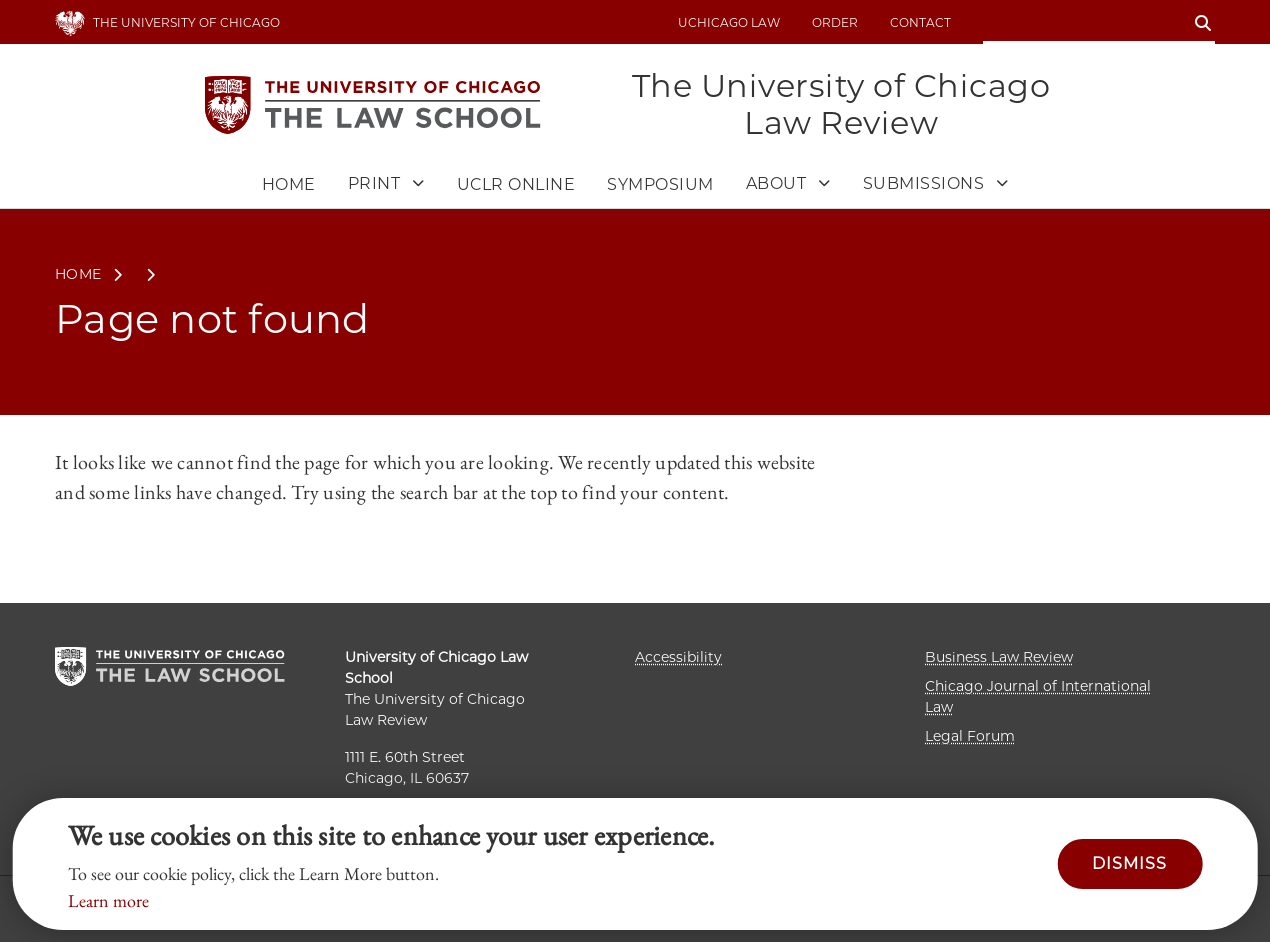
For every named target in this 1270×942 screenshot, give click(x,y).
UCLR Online (516, 184)
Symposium (660, 184)
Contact (920, 22)
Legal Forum (970, 736)
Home (289, 184)
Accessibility (678, 657)
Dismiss (1129, 863)
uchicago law (729, 22)
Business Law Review (999, 657)
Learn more (108, 900)
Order (835, 22)
